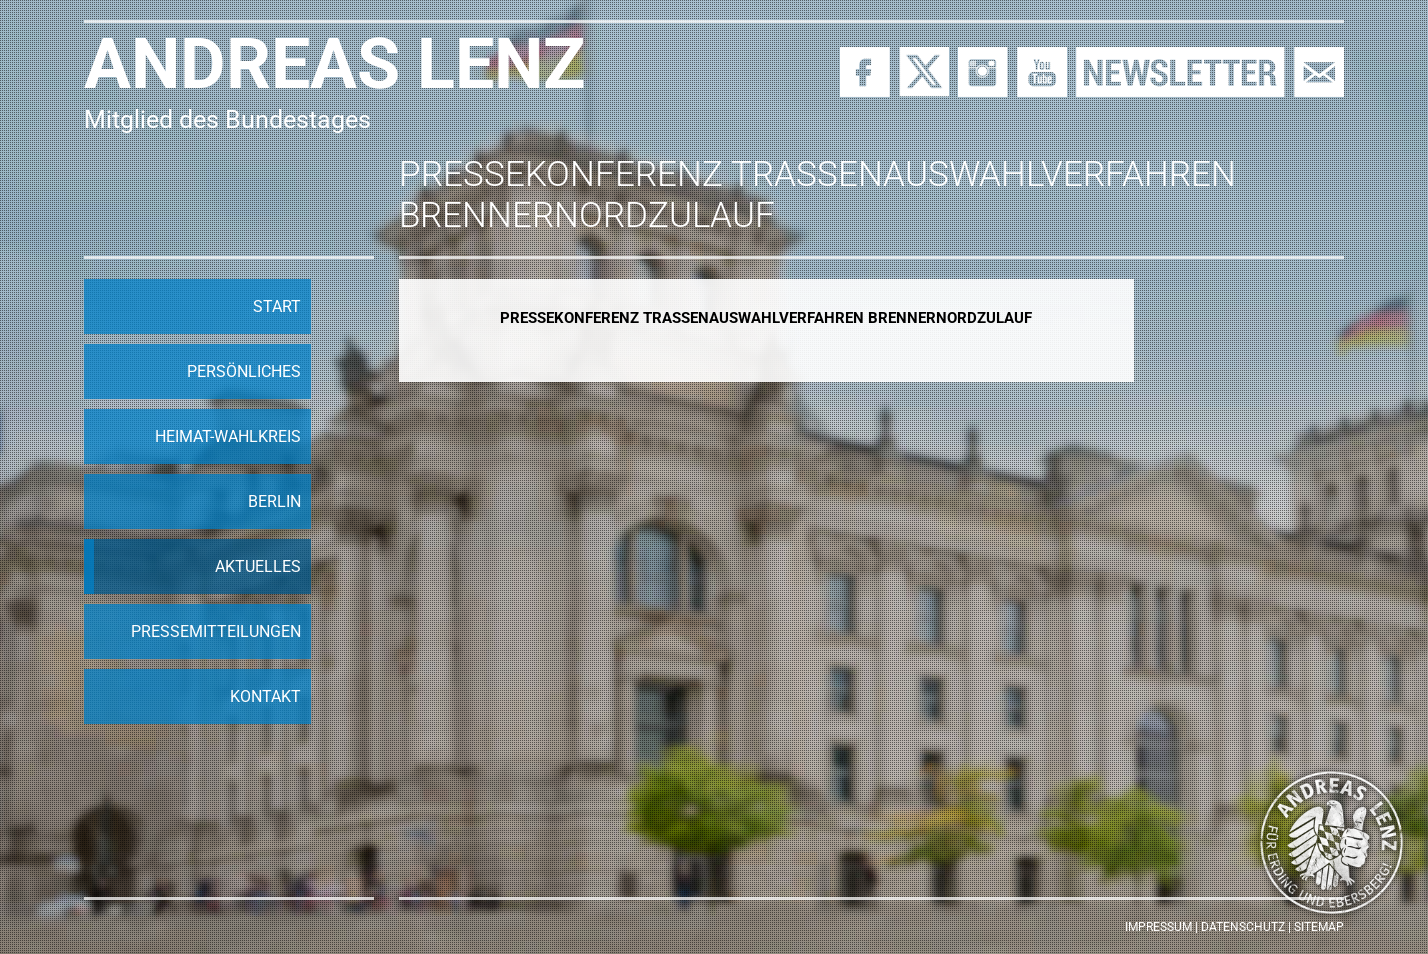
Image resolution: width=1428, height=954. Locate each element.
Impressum (1158, 927)
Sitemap (1319, 927)
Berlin (274, 501)
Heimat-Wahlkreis (228, 436)
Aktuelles (258, 566)
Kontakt (265, 696)
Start (277, 306)
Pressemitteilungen (216, 631)
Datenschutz (1243, 927)
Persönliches (244, 371)
